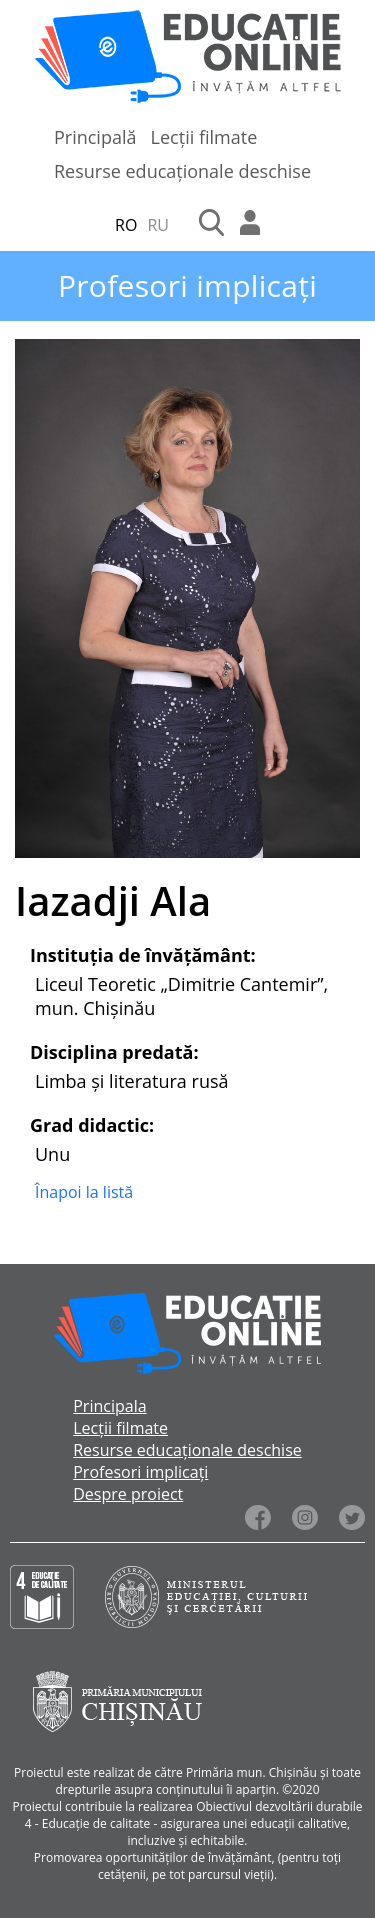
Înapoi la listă (84, 1192)
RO (126, 225)
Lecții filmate (204, 137)
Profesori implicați (140, 1472)
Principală (95, 137)
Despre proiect (128, 1494)
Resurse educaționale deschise (182, 171)
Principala (109, 1406)
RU (158, 225)
